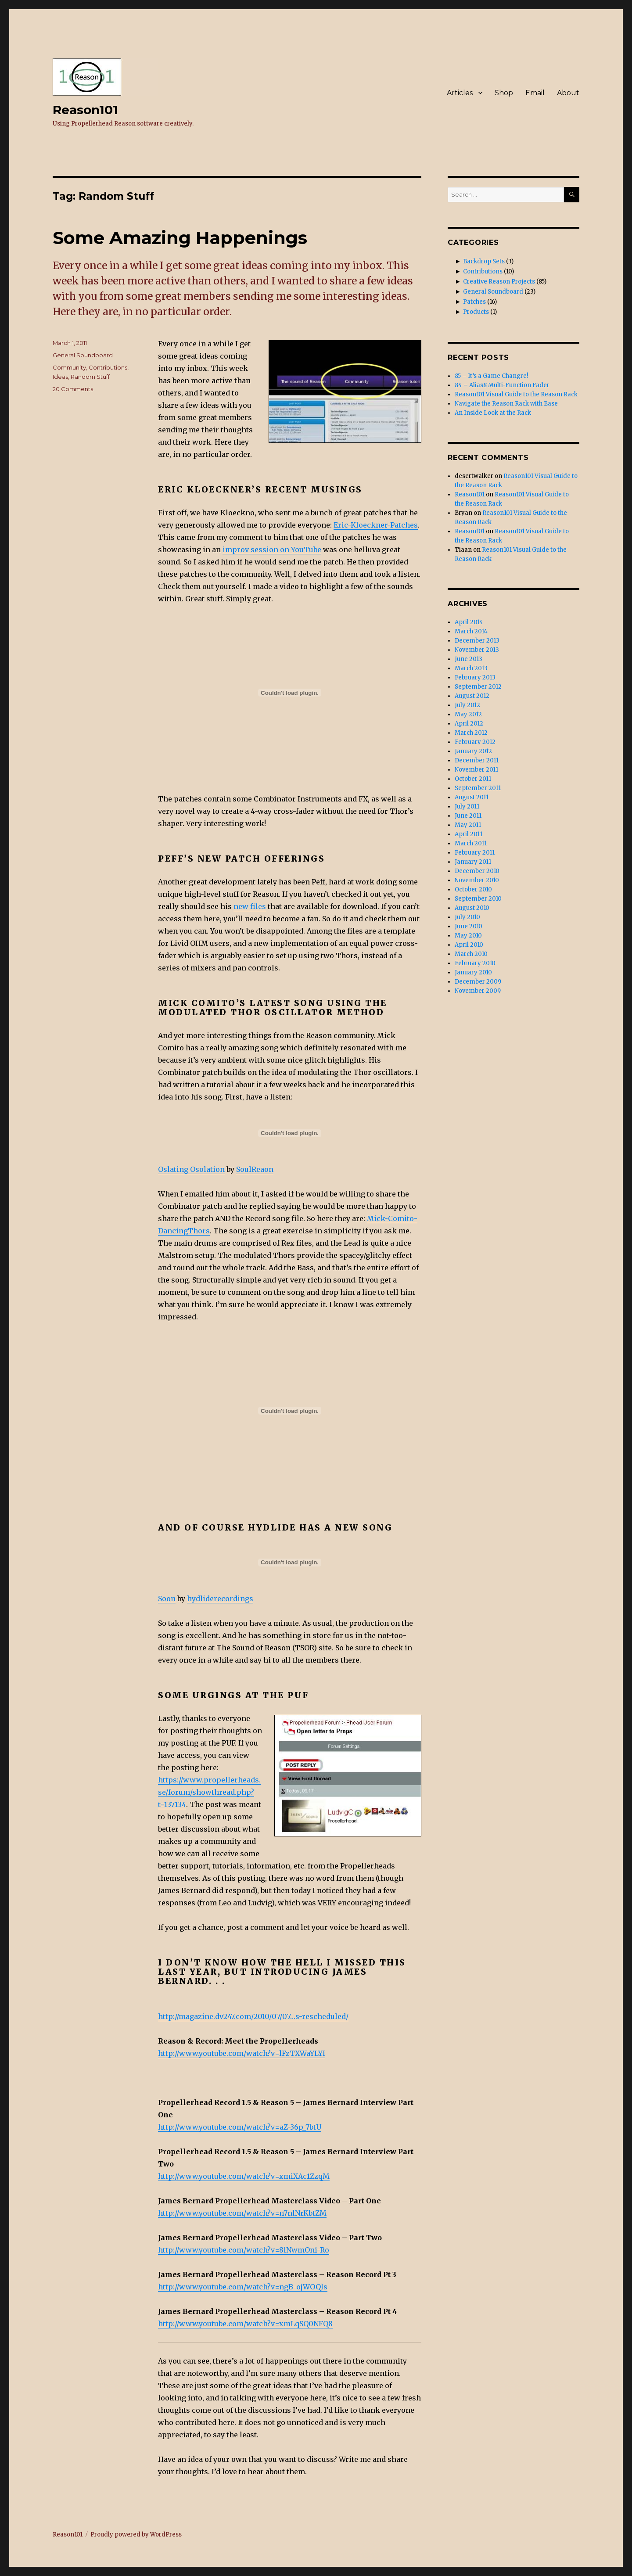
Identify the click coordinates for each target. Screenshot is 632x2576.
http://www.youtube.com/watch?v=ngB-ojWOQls (242, 2286)
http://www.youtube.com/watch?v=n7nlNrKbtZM (242, 2213)
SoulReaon (254, 1169)
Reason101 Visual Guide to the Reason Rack (516, 394)
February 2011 (475, 852)
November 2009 (478, 991)
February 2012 (475, 742)
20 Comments (73, 388)
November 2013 (477, 650)
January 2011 (473, 862)
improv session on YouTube (272, 549)
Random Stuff (90, 376)
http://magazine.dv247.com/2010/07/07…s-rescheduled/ (253, 2016)
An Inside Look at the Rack (493, 413)
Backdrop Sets (484, 261)
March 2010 (471, 954)
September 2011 (478, 788)
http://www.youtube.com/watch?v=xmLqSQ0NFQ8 (245, 2323)
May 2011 (468, 825)
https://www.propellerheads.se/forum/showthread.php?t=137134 (209, 1792)
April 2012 (469, 723)
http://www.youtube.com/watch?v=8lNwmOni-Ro (243, 2249)
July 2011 (467, 806)
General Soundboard (83, 355)
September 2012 (478, 686)
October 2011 (473, 779)
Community (69, 367)
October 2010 (473, 889)
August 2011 (471, 797)
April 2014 (469, 622)
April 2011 (468, 834)
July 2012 (467, 705)
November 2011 (476, 769)
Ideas (60, 376)
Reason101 (85, 109)
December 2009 (478, 981)
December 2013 (477, 640)
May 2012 (468, 714)
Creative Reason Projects (499, 281)
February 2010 (475, 963)
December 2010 (477, 871)
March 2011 (471, 843)
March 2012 (471, 733)
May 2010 (468, 935)
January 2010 (473, 972)
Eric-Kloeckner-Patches (376, 525)
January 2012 (473, 751)
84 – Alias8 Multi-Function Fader (502, 385)
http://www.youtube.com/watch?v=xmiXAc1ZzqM (244, 2176)
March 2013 (471, 668)
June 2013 (468, 659)
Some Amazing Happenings (180, 237)
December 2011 (477, 760)
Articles (460, 93)
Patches (474, 301)
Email (535, 93)
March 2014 (471, 631)
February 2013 (475, 677)
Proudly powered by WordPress (136, 2534)
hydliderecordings (220, 1598)
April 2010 (469, 944)
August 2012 (472, 696)
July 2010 (467, 917)
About (568, 93)
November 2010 (477, 880)
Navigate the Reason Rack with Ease (506, 403)
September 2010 (478, 898)
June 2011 (468, 815)
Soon (167, 1598)
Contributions (108, 367)
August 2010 (472, 908)
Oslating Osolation (191, 1169)
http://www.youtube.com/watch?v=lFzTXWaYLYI (241, 2053)
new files (249, 906)
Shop (504, 93)
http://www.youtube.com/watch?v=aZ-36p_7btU (239, 2127)
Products (476, 312)
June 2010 (468, 926)
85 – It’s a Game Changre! (491, 376)
